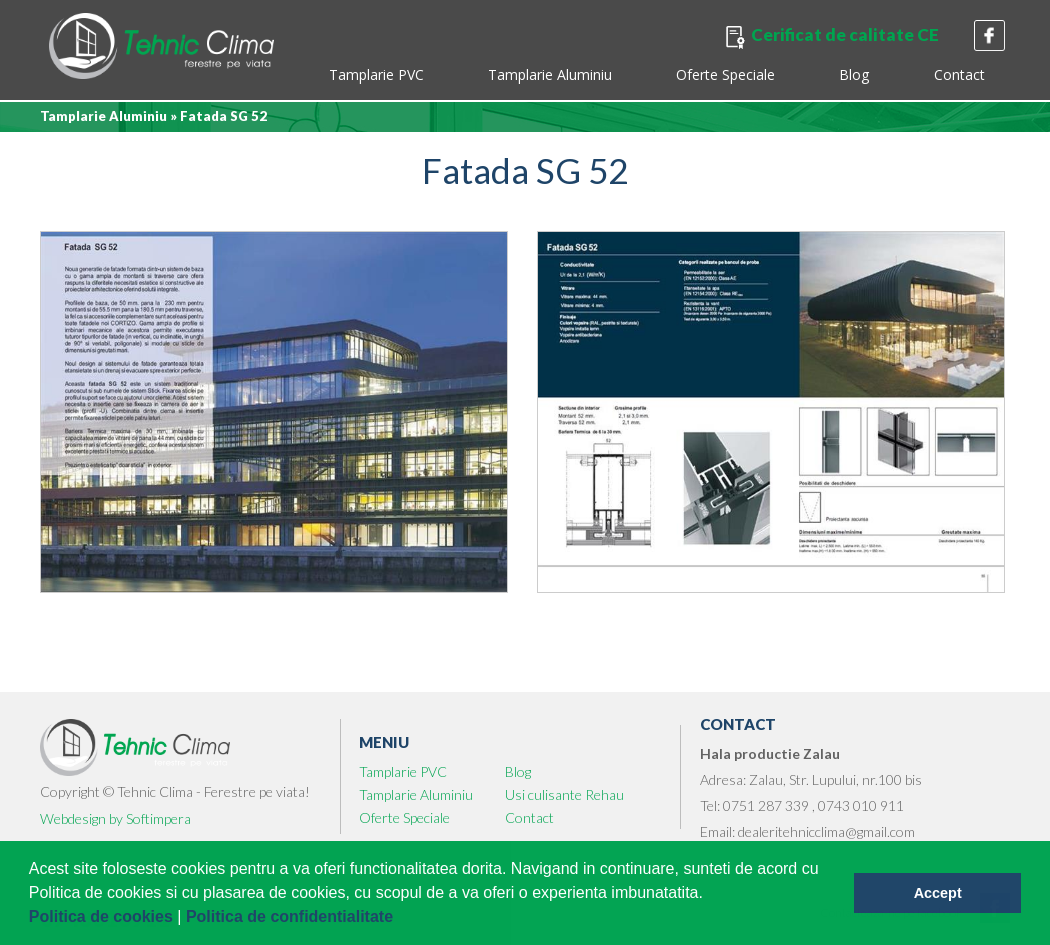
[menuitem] (376, 77)
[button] (401, 919)
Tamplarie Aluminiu (550, 74)
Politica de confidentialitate (292, 916)
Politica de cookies (103, 916)
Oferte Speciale (725, 74)
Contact (959, 74)
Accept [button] (938, 893)
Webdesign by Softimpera (115, 818)
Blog (855, 74)
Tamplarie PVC (376, 74)
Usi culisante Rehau (564, 794)
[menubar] (656, 77)
